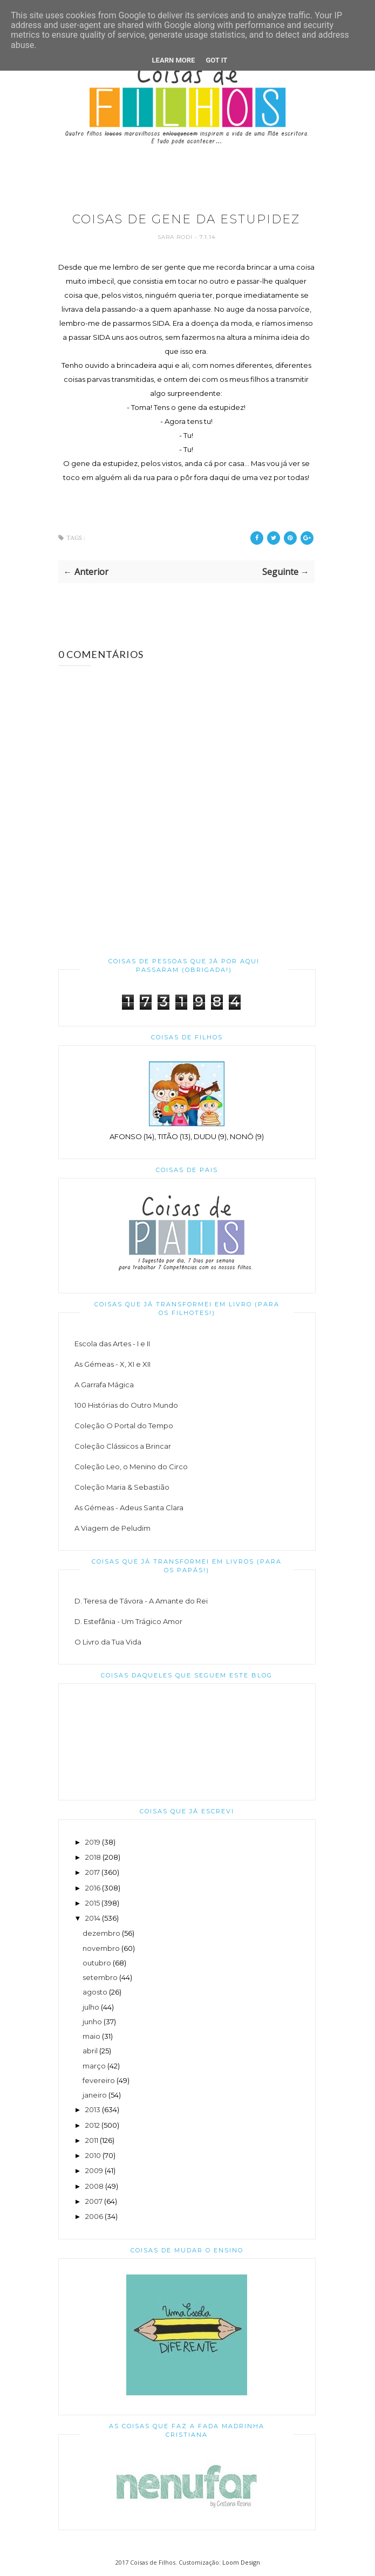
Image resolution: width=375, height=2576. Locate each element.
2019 (92, 1842)
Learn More (173, 60)
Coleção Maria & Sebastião (121, 1487)
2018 (93, 1857)
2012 (92, 2125)
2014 (92, 1918)
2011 (91, 2140)
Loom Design (241, 2562)
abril (90, 2050)
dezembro (101, 1933)
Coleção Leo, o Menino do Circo (131, 1466)
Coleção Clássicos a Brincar (122, 1446)
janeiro (95, 2095)
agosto (95, 1992)
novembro (101, 1948)
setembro (100, 1977)
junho (92, 2021)
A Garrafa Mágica (104, 1384)
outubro (97, 1962)
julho (91, 2007)
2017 (92, 1872)
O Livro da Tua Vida (107, 1642)
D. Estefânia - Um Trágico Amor (128, 1621)
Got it (216, 60)
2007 (94, 2201)
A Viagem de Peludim (112, 1528)
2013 (92, 2109)
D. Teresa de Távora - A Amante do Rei (141, 1601)
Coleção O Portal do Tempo (123, 1425)
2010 (93, 2155)
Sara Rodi (176, 237)
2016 (92, 1887)
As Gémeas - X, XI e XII (112, 1364)
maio (91, 2036)
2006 (94, 2216)
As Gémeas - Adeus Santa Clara (128, 1507)
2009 (94, 2170)
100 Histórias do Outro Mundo (126, 1405)
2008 (94, 2186)
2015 (92, 1903)
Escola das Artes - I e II (112, 1343)
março (94, 2065)
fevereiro (99, 2080)
